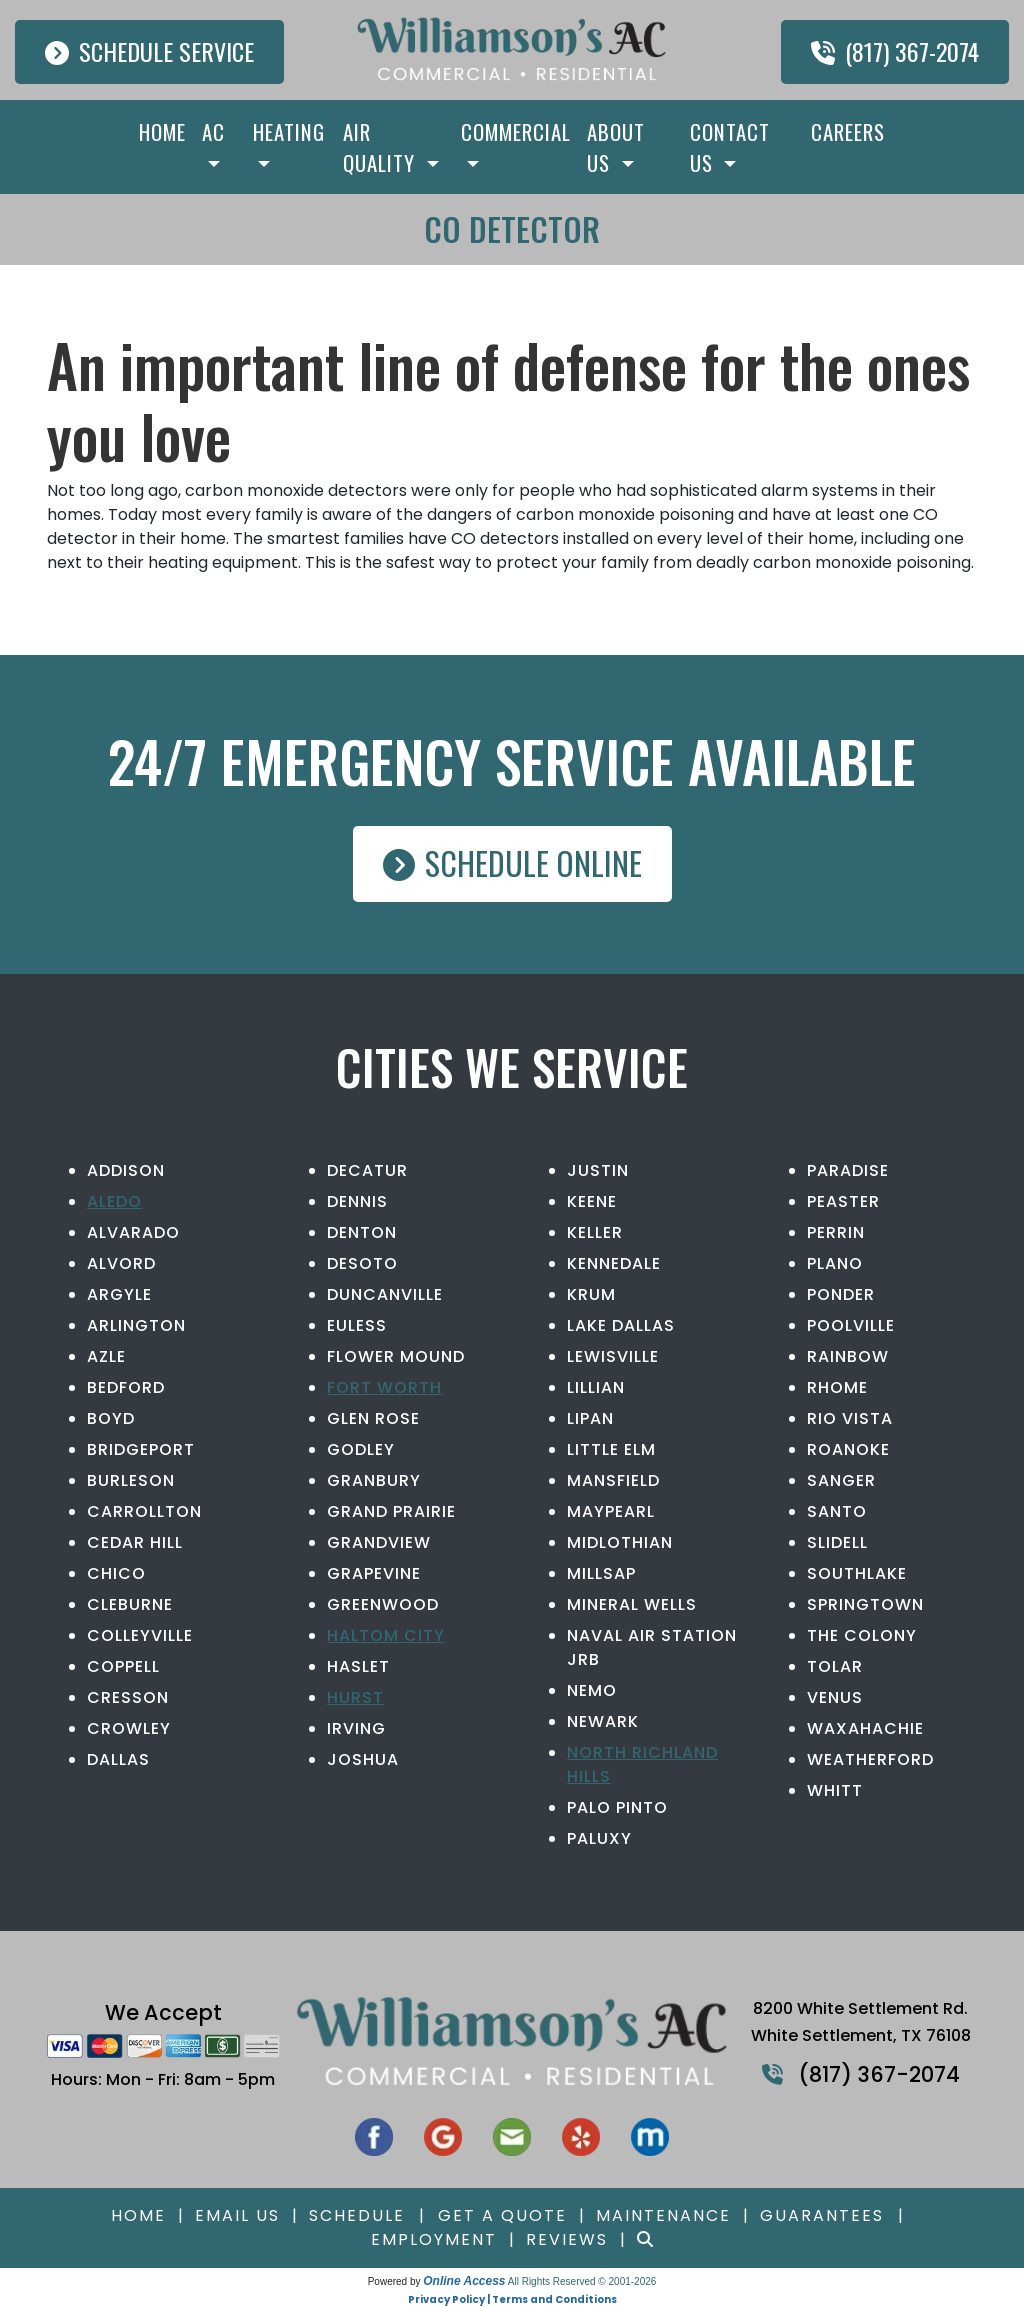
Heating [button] (289, 131)
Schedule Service (149, 51)
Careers (848, 131)
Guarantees (822, 2215)
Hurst (355, 1697)
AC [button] (213, 131)
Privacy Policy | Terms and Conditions (512, 2299)
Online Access (464, 2281)
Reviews (567, 2239)
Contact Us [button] (730, 147)
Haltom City (386, 1635)
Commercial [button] (516, 131)
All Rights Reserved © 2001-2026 (582, 2281)
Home (162, 131)
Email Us (237, 2215)
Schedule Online (512, 862)
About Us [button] (616, 147)
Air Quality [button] (382, 147)
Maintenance (663, 2215)
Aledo (114, 1201)
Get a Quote (502, 2215)
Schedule (357, 2215)
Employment (434, 2239)
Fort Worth (384, 1387)
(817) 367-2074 (895, 51)
